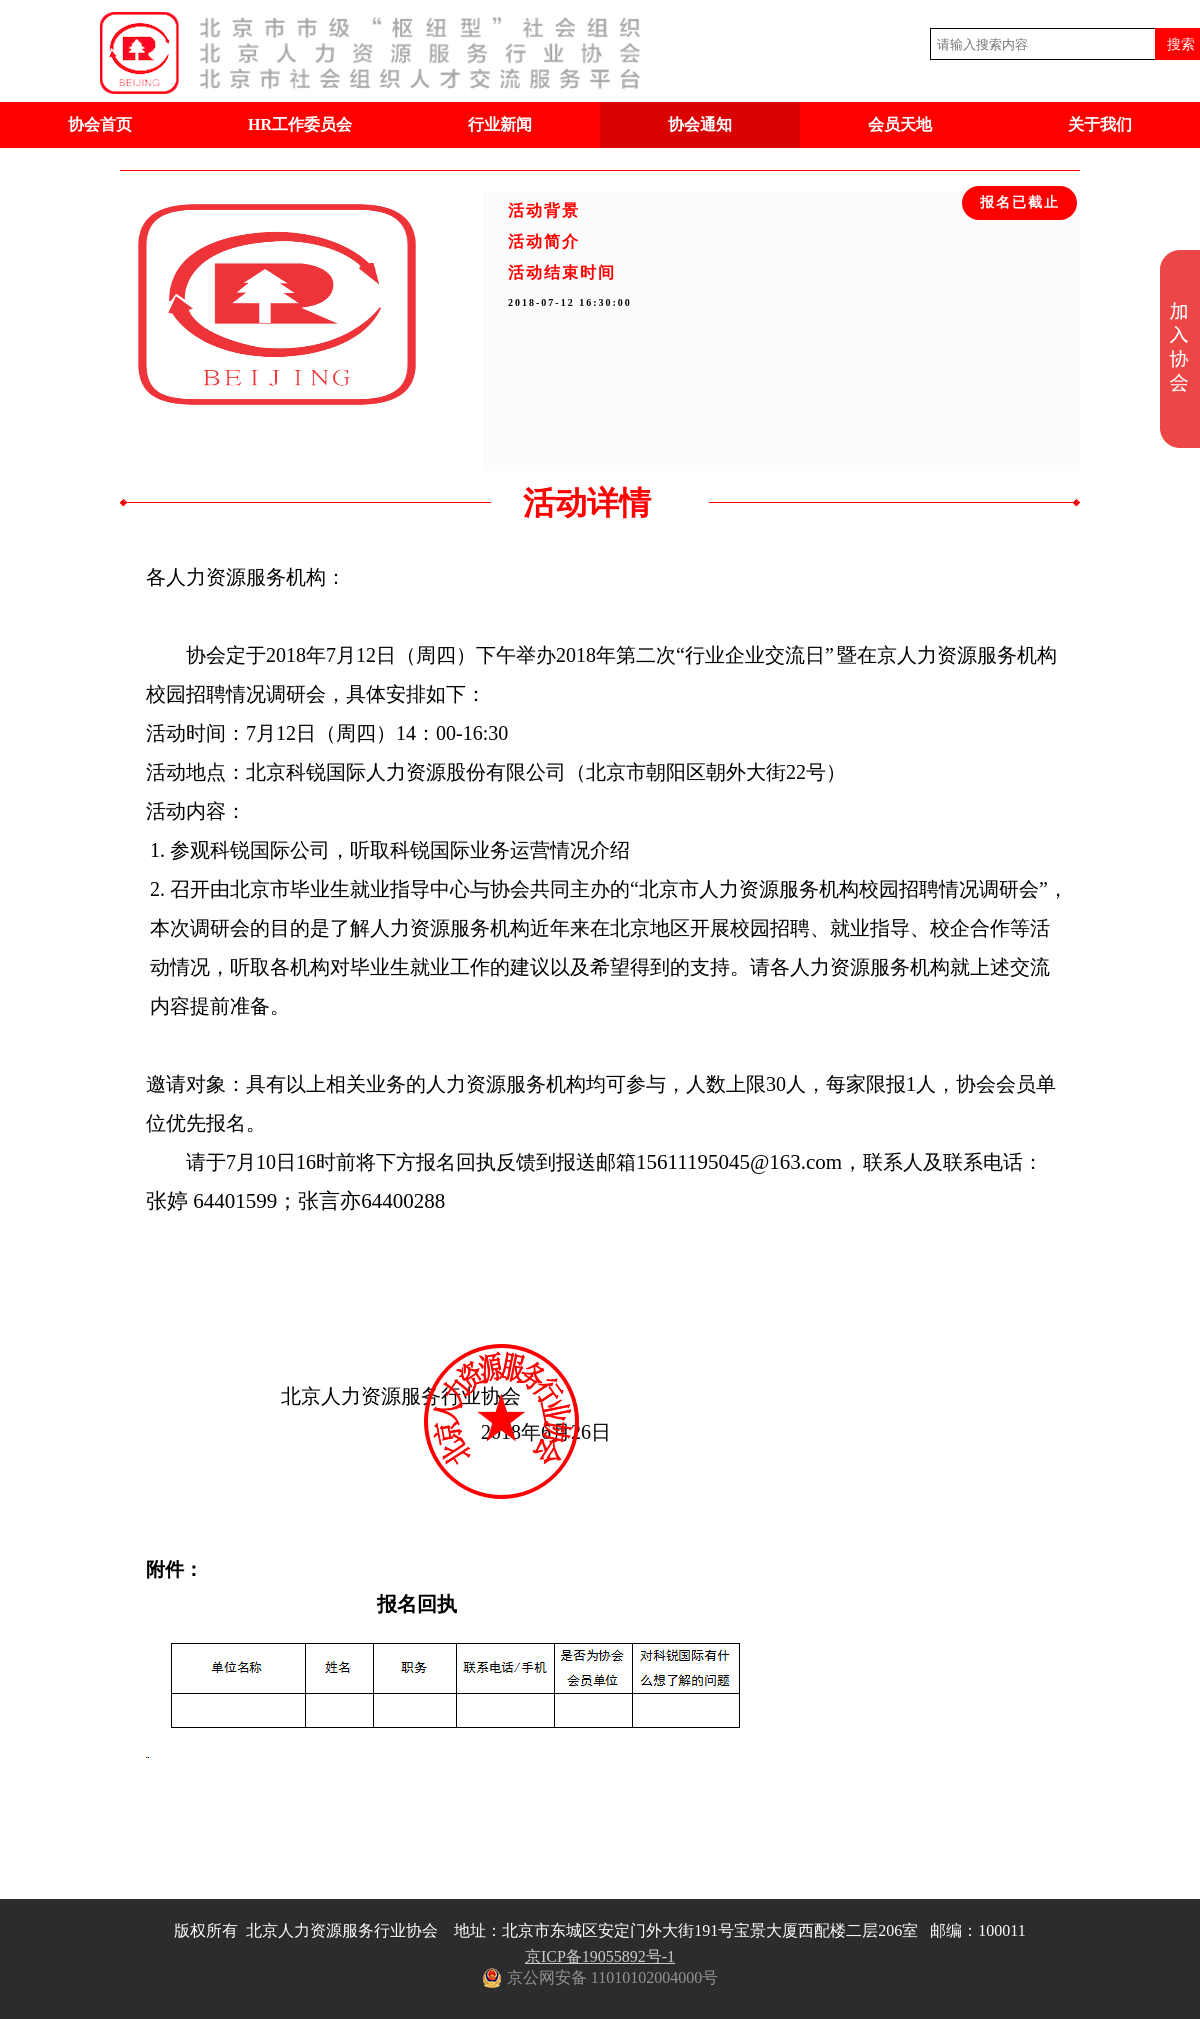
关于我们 (1100, 124)
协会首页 (100, 124)
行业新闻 (500, 124)
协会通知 (700, 124)
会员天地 (900, 124)
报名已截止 (1020, 202)
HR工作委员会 (300, 124)
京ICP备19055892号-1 (600, 1956)
